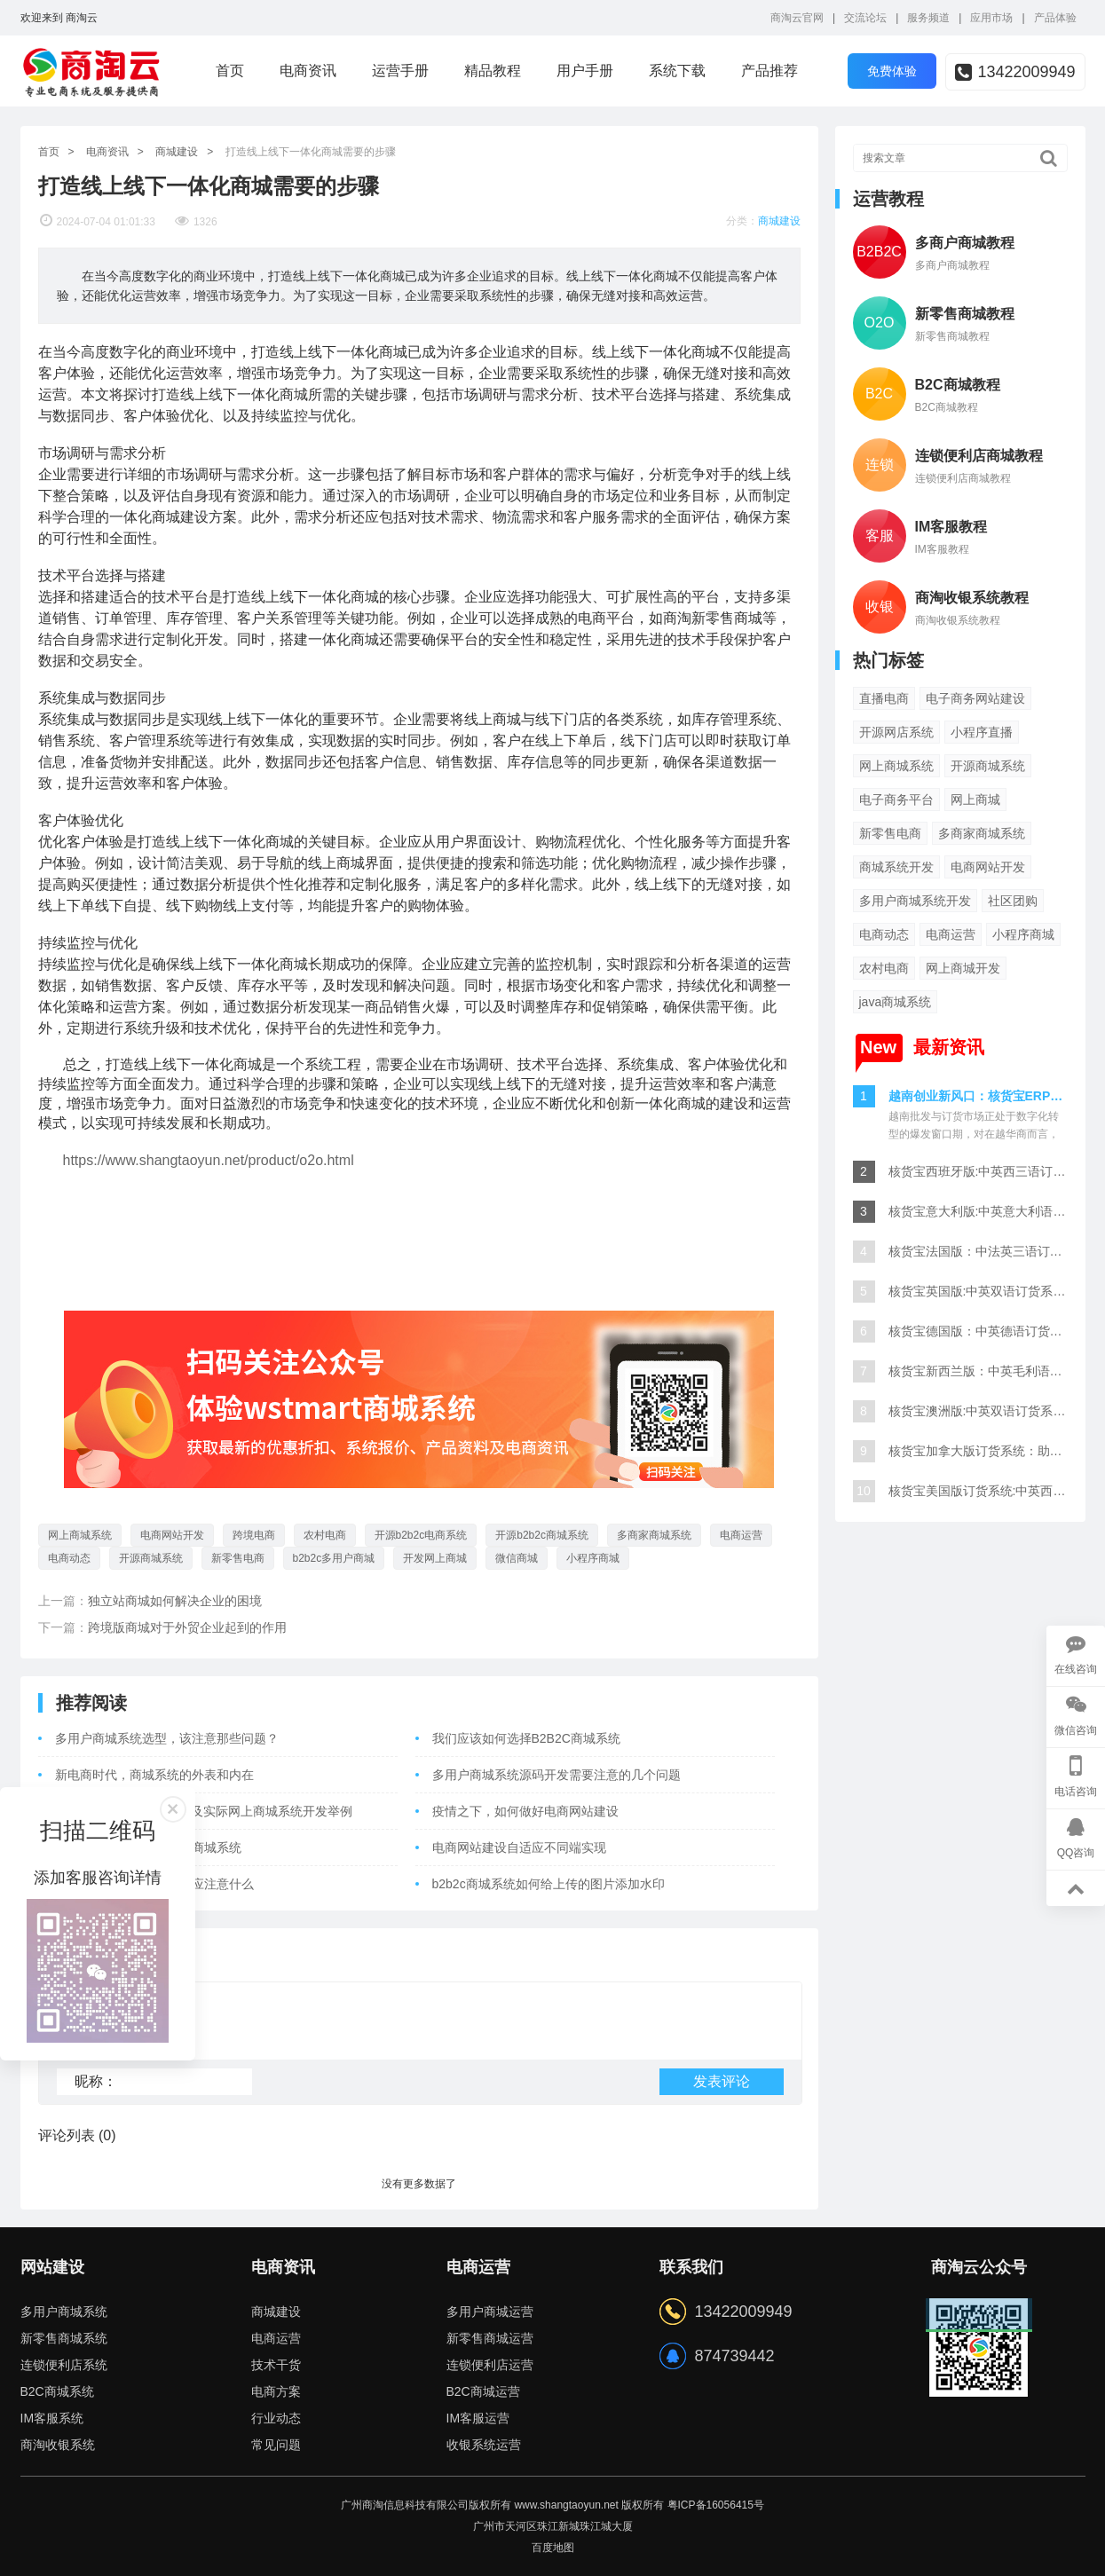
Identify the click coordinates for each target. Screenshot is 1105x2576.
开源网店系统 (896, 732)
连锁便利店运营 (489, 2365)
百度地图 (553, 2547)
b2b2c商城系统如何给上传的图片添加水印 (548, 1884)
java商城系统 (895, 1002)
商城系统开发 (896, 867)
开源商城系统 (151, 1558)
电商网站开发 (172, 1535)
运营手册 (400, 70)
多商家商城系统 (654, 1535)
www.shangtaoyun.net (566, 2505)
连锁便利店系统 (63, 2365)
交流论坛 (865, 18)
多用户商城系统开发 (915, 901)
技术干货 (276, 2365)
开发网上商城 (435, 1558)
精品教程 (492, 70)
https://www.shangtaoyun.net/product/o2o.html (208, 1160)
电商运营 (741, 1535)
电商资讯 (308, 70)
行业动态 (276, 2418)
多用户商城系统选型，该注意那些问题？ (167, 1738)
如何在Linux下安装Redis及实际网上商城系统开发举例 (203, 1811)
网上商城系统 (80, 1535)
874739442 (735, 2356)
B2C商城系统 (57, 2391)
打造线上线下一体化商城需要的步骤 (310, 152)
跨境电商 (254, 1535)
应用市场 (991, 18)
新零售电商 (237, 1558)
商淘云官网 (797, 18)
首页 (230, 70)
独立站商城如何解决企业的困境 (175, 1601)
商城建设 (176, 152)
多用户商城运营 (489, 2311)
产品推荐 (769, 70)
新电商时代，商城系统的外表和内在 (154, 1775)
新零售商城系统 (63, 2338)
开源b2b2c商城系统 (541, 1535)
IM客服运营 (478, 2418)
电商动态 (69, 1558)
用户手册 (584, 70)
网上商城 (975, 799)
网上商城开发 (963, 968)
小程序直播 (982, 732)
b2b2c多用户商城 (334, 1558)
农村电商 (325, 1535)
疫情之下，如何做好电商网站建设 (525, 1811)
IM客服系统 (52, 2418)
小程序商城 (593, 1558)
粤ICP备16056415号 (715, 2505)
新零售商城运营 (489, 2338)
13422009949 (1015, 72)
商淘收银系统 (57, 2445)
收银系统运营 (483, 2445)
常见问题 (276, 2445)
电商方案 (276, 2391)
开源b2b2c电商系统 (421, 1535)
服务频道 (928, 18)
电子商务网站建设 (975, 698)
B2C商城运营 (483, 2391)
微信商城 (516, 1558)
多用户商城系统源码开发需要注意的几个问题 (556, 1775)
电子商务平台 (896, 799)
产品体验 (1055, 18)
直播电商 (884, 698)
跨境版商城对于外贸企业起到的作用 (187, 1627)
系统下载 (677, 70)
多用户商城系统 (63, 2311)
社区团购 (1013, 901)
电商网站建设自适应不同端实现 (519, 1847)
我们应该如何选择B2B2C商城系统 (526, 1738)
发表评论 (721, 2081)
